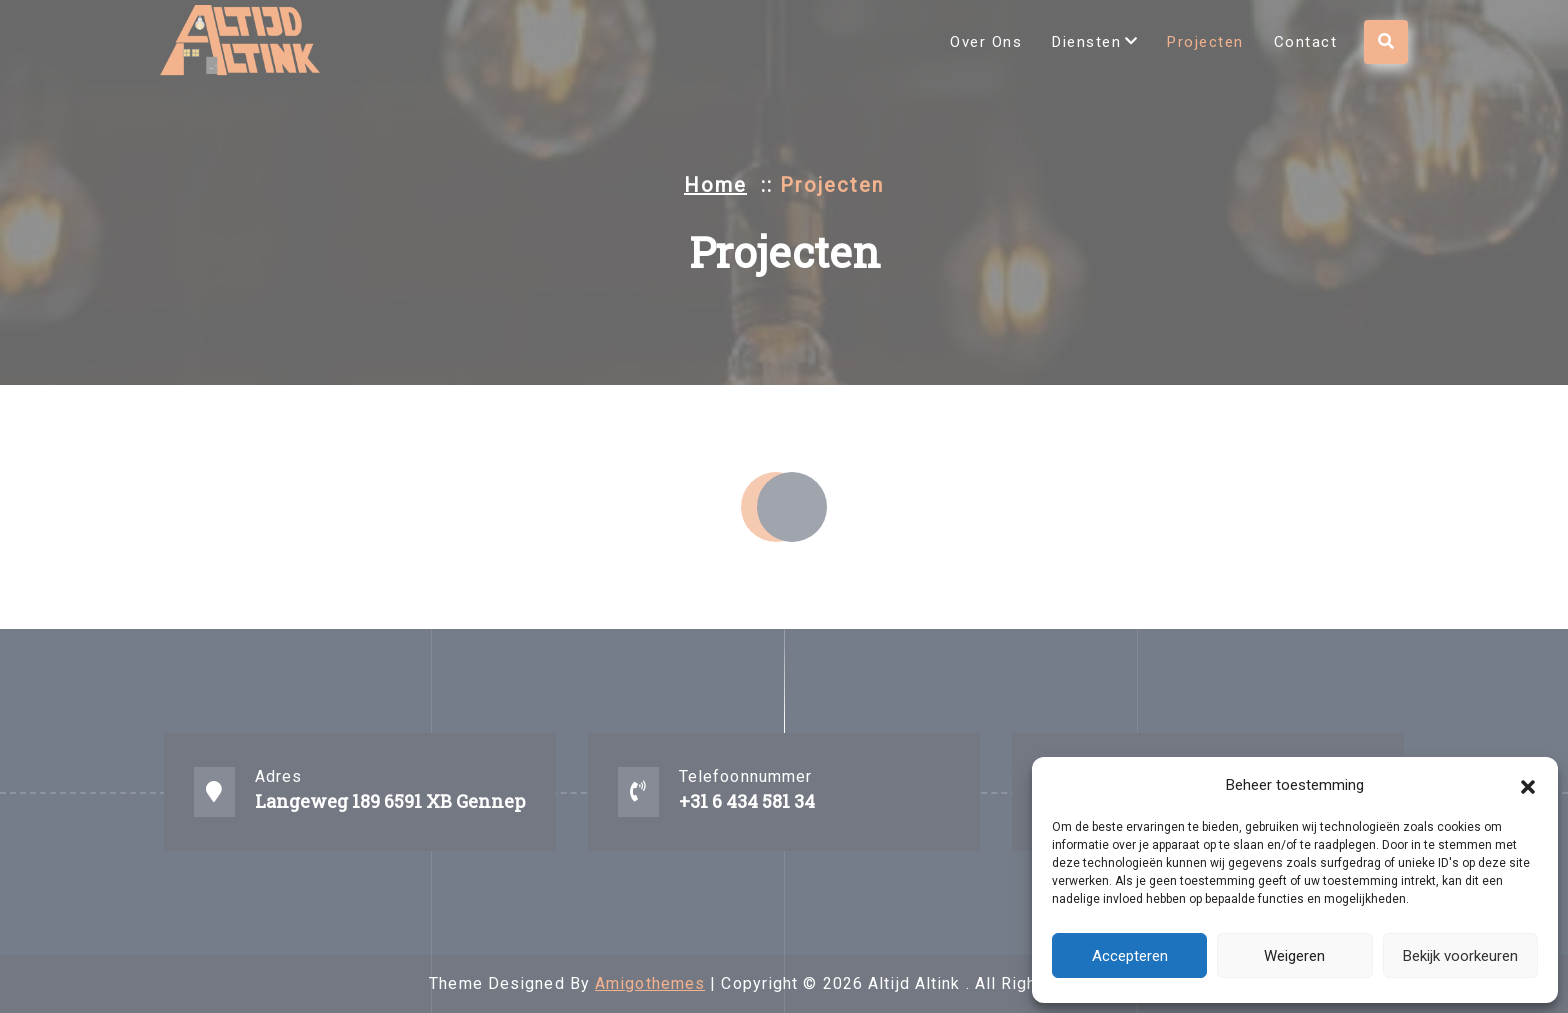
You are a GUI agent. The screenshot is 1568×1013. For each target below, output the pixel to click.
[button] (1528, 785)
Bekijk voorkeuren (1460, 956)
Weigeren (1294, 956)
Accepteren (1130, 956)
